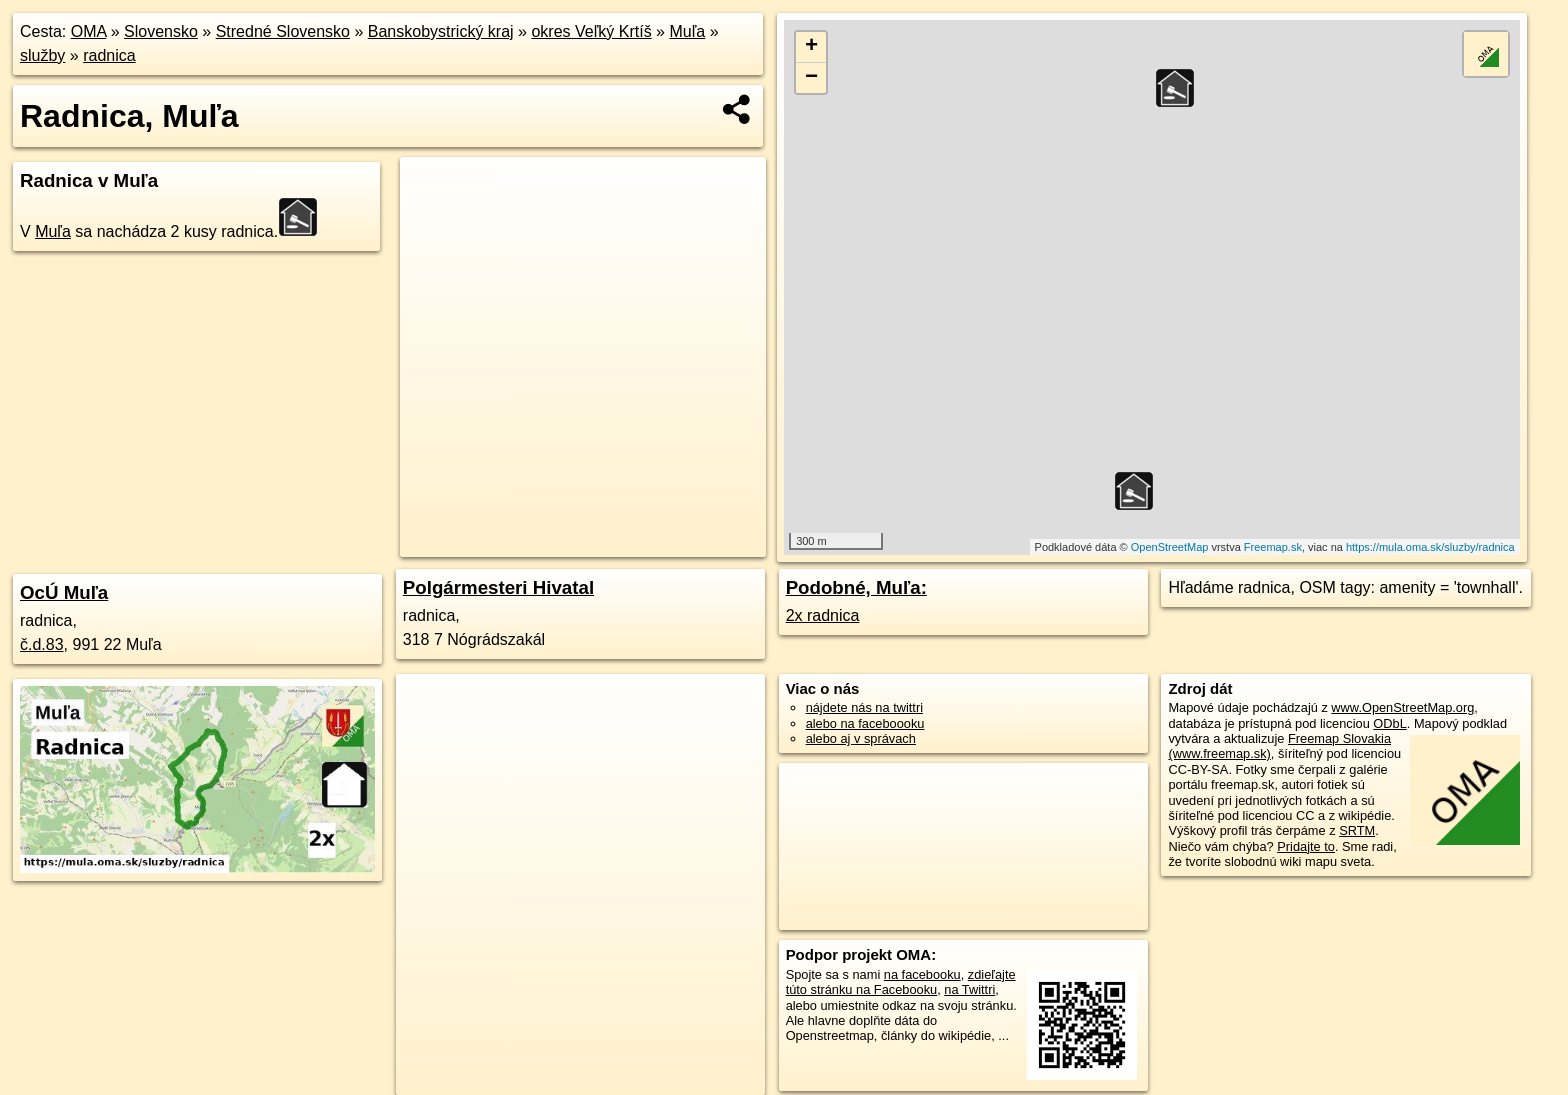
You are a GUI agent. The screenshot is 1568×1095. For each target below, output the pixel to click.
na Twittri (969, 989)
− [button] (811, 78)
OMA (89, 31)
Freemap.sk (1273, 547)
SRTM (1357, 830)
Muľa (687, 31)
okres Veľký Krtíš (591, 31)
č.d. (42, 644)
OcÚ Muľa (64, 592)
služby (42, 55)
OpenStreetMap (1170, 547)
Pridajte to (1306, 846)
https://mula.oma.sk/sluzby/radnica (1430, 547)
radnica (109, 55)
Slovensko (161, 31)
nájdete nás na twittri (864, 707)
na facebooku (922, 974)
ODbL (1389, 723)
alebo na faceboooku (865, 723)
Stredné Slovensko (283, 31)
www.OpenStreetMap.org (1402, 707)
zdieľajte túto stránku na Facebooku (901, 982)
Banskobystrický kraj (441, 31)
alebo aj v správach (861, 738)
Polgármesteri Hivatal (498, 587)
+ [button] (811, 47)
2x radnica (823, 615)
